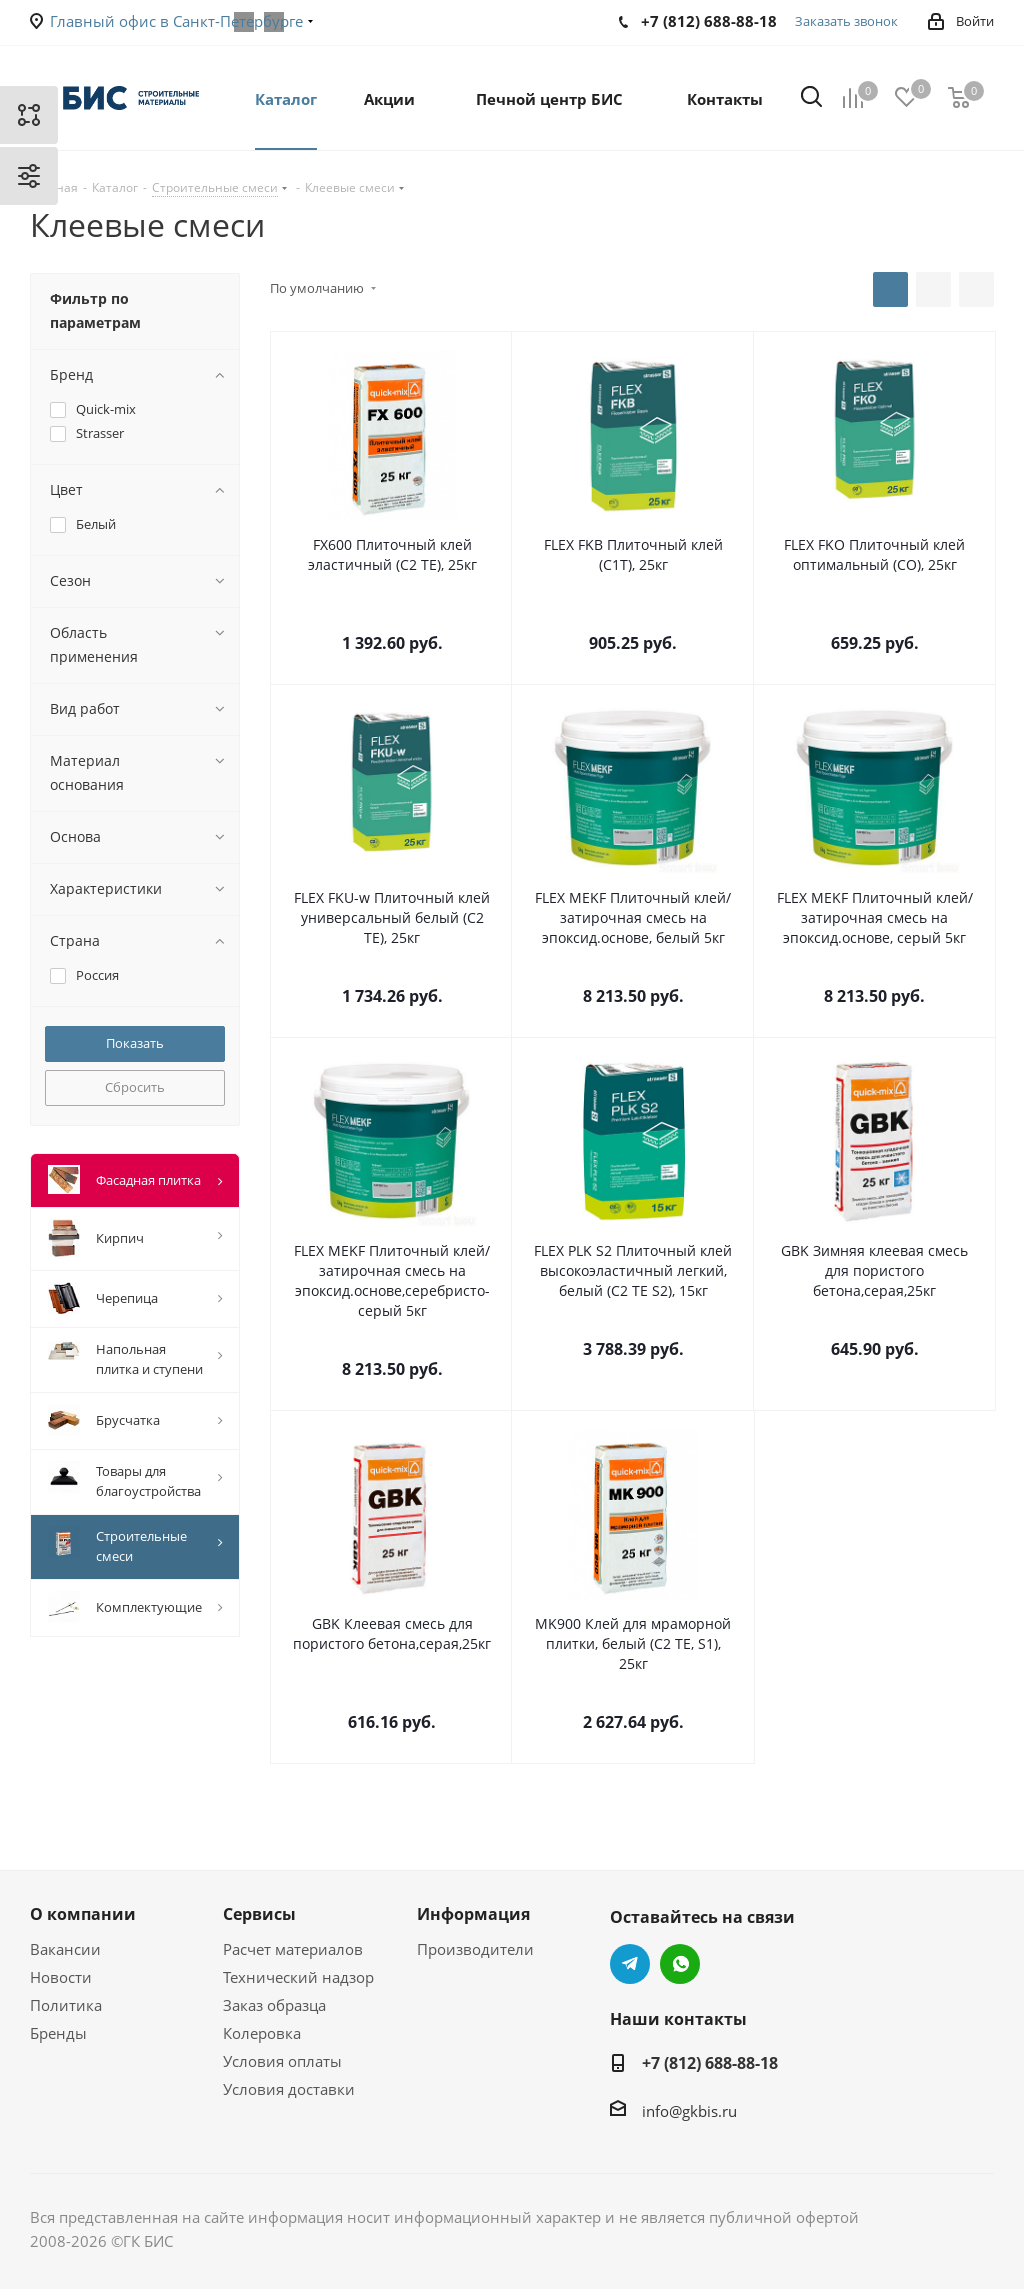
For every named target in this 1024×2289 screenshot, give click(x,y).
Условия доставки (289, 2089)
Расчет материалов (293, 1949)
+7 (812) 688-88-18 (710, 2063)
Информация (473, 1914)
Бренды (58, 2033)
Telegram (630, 1964)
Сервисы (259, 1914)
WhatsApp (680, 1964)
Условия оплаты (282, 2061)
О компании (83, 1914)
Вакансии (65, 1949)
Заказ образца (274, 2005)
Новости (61, 1977)
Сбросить (135, 1087)
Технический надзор (298, 1977)
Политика (66, 2005)
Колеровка (262, 2033)
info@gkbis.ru (689, 2111)
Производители (475, 1949)
